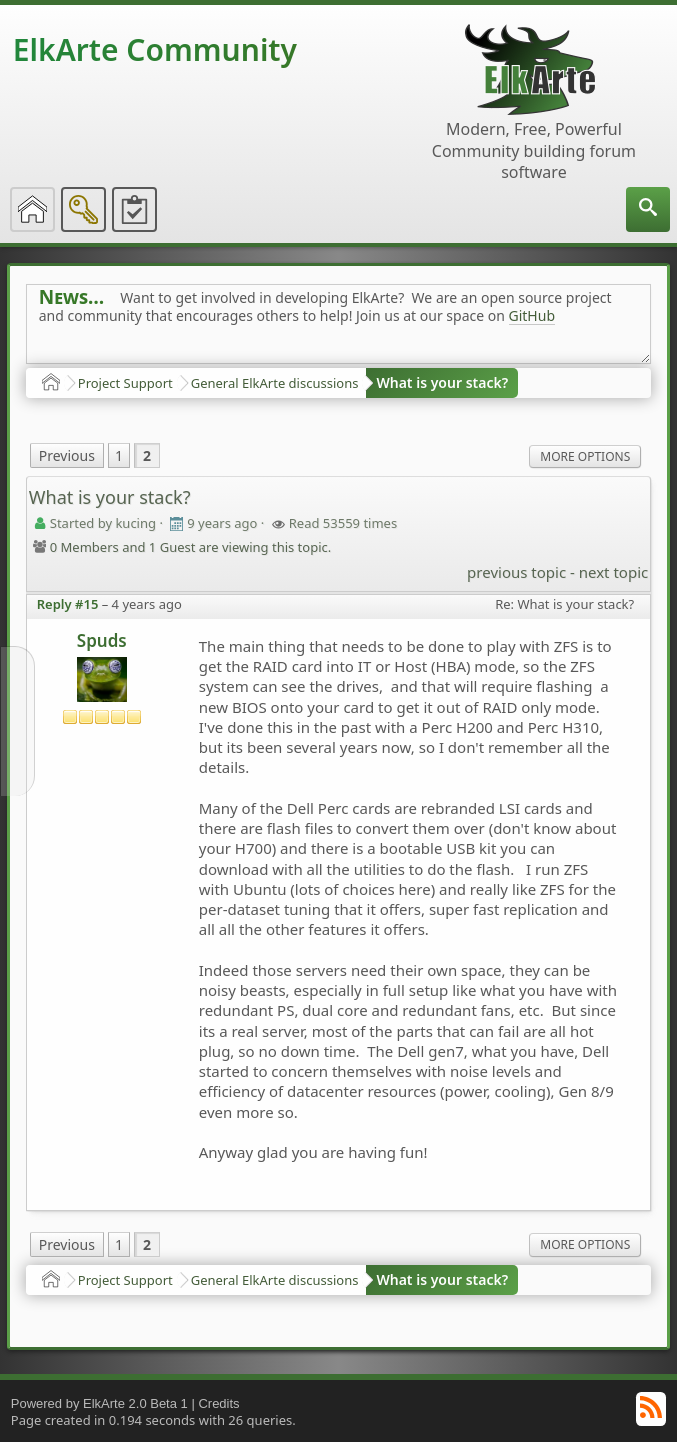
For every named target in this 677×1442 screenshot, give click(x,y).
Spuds (102, 640)
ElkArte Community (155, 49)
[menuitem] (648, 209)
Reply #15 (68, 604)
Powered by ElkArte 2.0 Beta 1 (99, 1403)
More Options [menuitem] (585, 456)
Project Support (125, 383)
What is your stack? (442, 382)
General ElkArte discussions (275, 383)
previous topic (516, 572)
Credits (218, 1403)
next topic (613, 572)
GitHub (532, 315)
